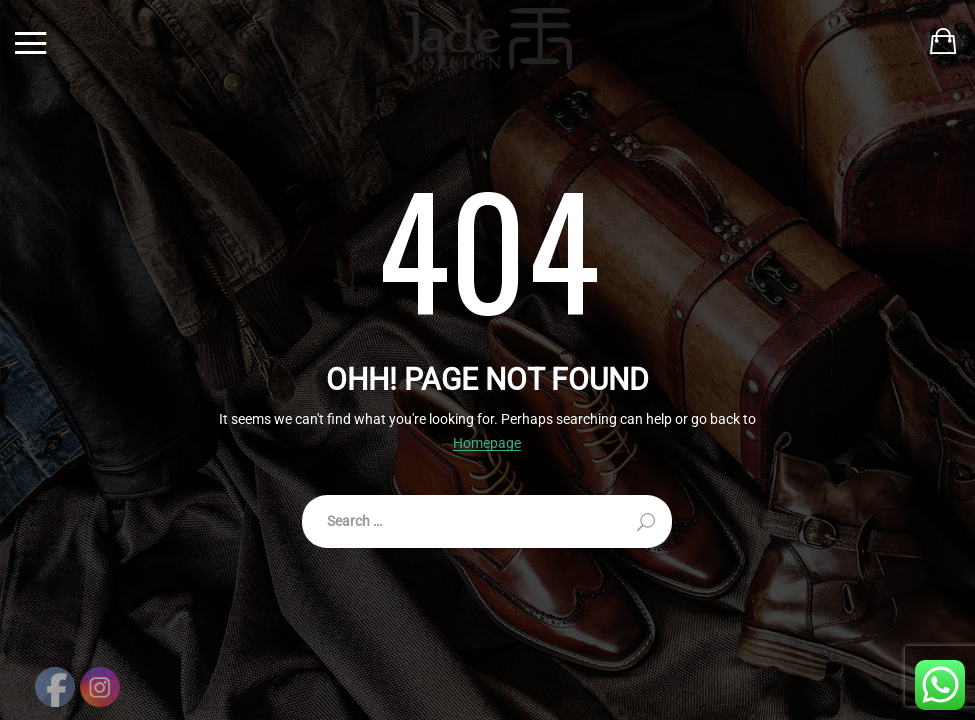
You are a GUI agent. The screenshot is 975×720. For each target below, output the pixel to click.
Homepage (487, 443)
